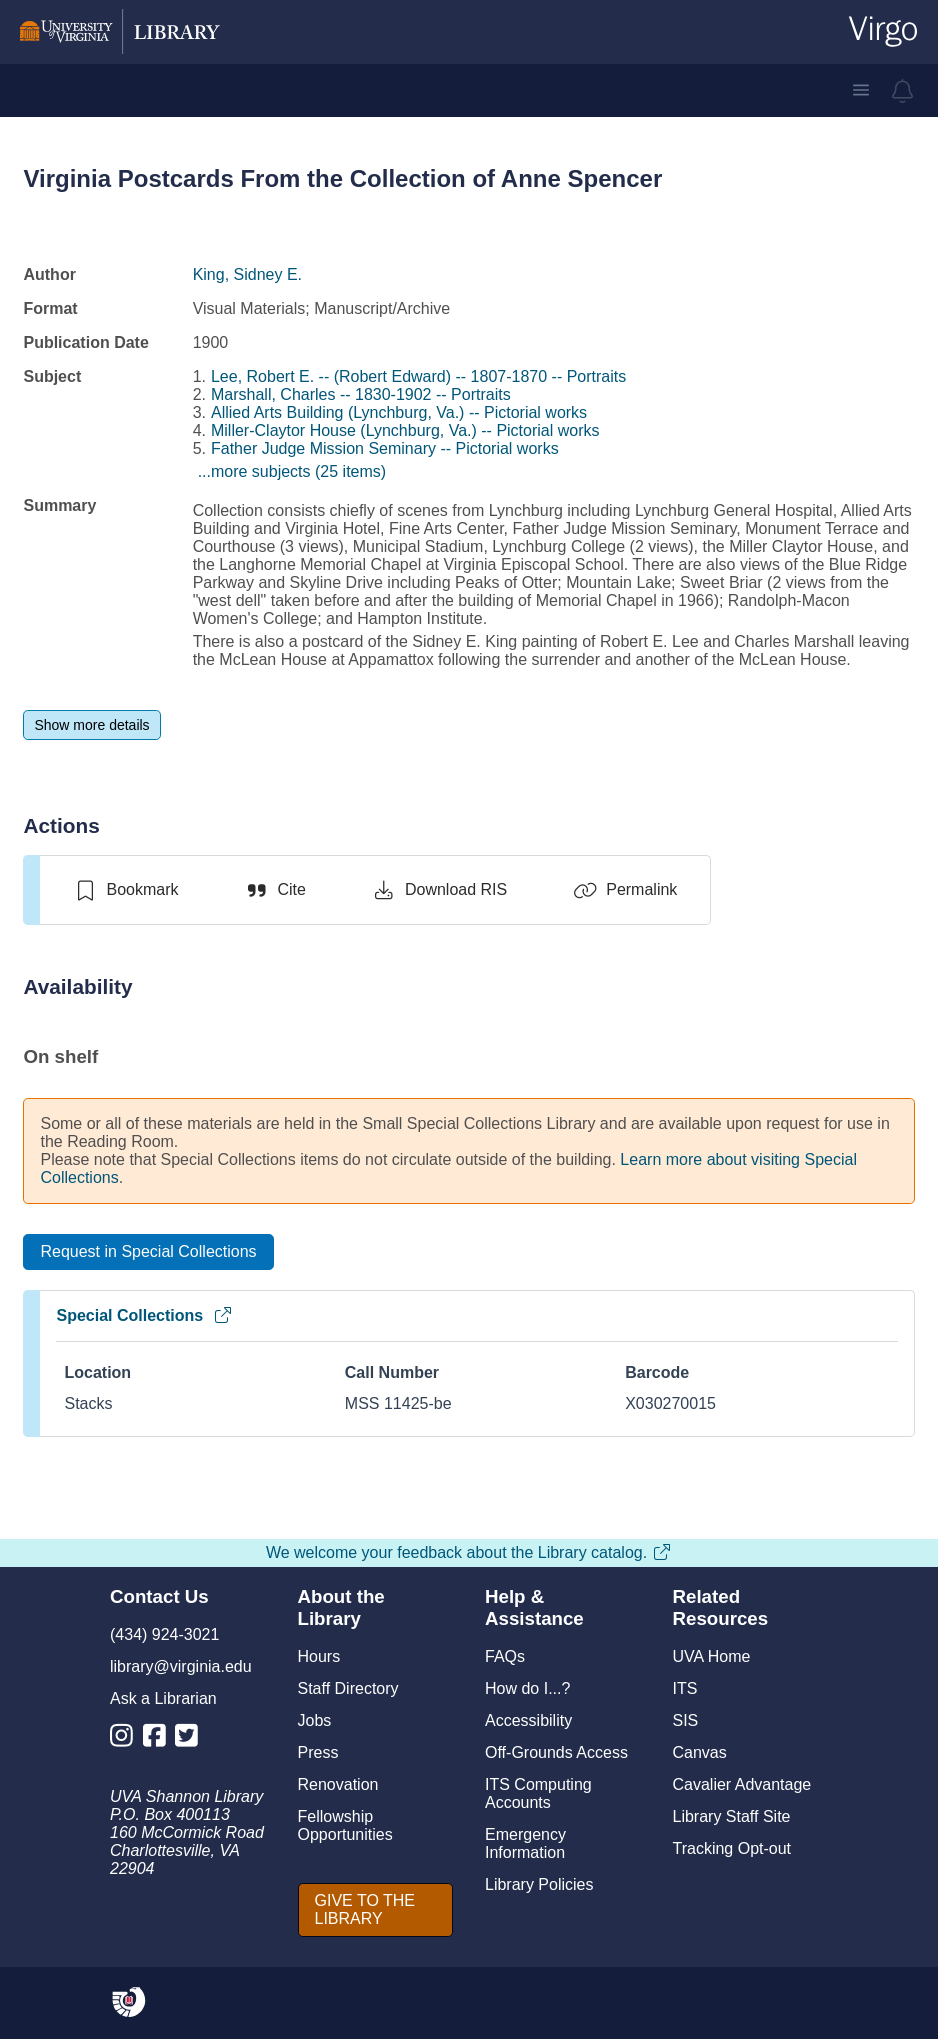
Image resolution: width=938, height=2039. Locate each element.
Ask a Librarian (163, 1698)
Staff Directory (348, 1688)
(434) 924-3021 (164, 1634)
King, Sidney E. (247, 274)
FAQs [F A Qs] (505, 1656)
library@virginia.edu (181, 1666)
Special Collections (144, 1315)
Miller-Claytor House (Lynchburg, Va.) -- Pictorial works (405, 430)
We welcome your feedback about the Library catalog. (469, 1552)
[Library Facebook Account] (159, 1739)
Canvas (700, 1752)
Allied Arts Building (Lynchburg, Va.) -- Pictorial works (399, 412)
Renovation (338, 1784)
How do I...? (527, 1688)
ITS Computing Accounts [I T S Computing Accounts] (538, 1793)
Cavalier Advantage (742, 1784)
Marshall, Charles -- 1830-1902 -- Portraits (361, 394)
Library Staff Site (732, 1816)
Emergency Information (525, 1843)
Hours (319, 1656)
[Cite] (274, 890)
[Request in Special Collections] (148, 1252)
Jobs (315, 1720)
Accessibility (528, 1720)
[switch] (125, 890)
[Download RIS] (439, 890)
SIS (686, 1720)
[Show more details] (91, 725)
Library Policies (539, 1884)
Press (318, 1752)
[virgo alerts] (903, 91)
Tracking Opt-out (732, 1848)
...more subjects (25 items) (292, 471)
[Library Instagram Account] (126, 1739)
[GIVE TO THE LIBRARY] (376, 1910)
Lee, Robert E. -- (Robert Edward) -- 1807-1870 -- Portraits (418, 376)
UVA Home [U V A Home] (712, 1656)
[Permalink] (625, 890)
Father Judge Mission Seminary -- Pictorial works (385, 448)
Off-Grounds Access (556, 1752)
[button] (861, 90)
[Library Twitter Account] (191, 1739)
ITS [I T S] (685, 1688)
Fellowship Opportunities (345, 1825)
